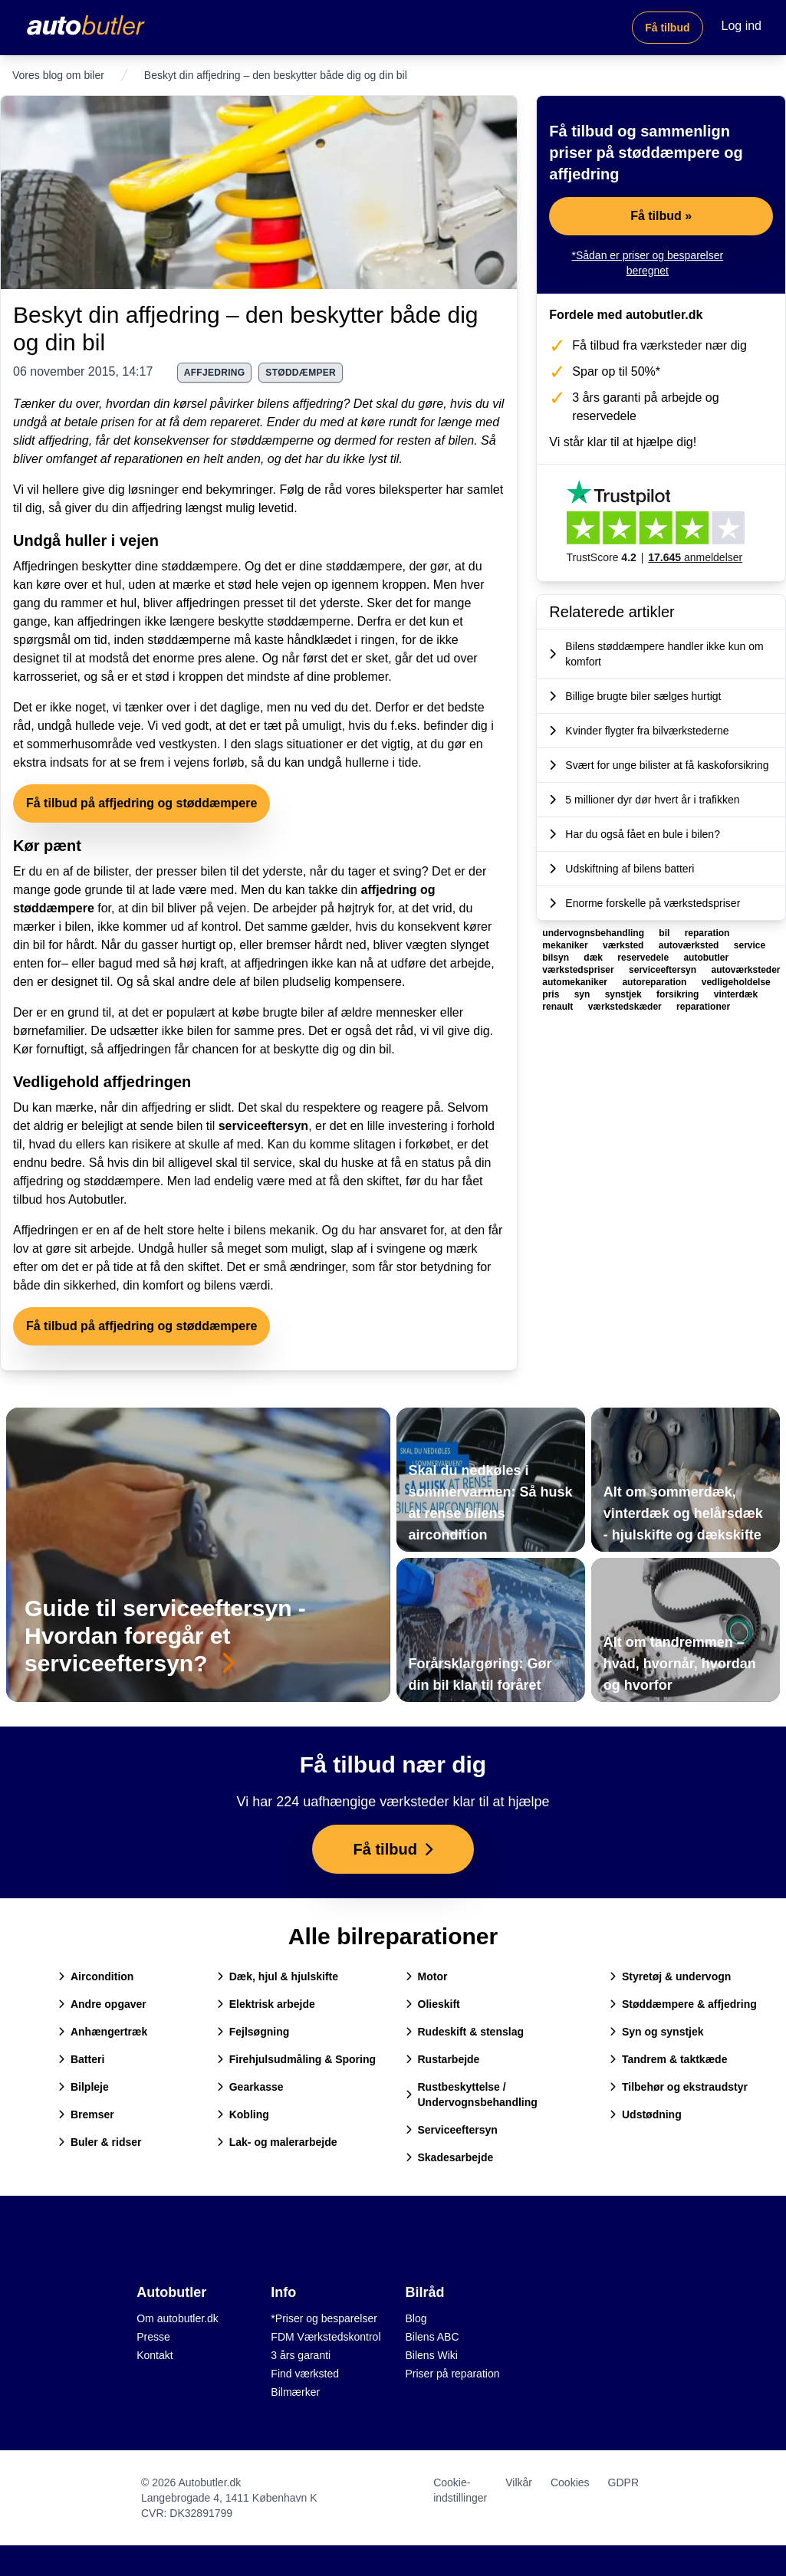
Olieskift (433, 2004)
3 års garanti (301, 2355)
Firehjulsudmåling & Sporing (296, 2059)
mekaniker (566, 945)
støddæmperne (272, 440)
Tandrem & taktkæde (668, 2059)
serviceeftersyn (263, 1125)
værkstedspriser (579, 969)
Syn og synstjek (657, 2032)
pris (551, 994)
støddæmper (300, 372)
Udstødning (646, 2114)
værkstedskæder (626, 1006)
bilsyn (556, 957)
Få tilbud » (661, 215)
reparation (707, 933)
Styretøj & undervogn (670, 1976)
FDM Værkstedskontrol (325, 2337)
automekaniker (576, 982)
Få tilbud (667, 27)
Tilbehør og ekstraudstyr (679, 2087)
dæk (594, 957)
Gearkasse (250, 2087)
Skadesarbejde (450, 2157)
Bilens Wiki (432, 2355)
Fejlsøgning (253, 2032)
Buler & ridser (100, 2142)
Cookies (570, 2482)
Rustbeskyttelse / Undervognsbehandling (472, 2094)
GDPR (623, 2482)
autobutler (705, 957)
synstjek (624, 994)
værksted (624, 945)
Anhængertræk (102, 2032)
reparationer (703, 1006)
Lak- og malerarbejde (277, 2142)
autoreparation (655, 982)
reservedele (644, 957)
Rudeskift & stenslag (465, 2032)
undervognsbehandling (594, 933)
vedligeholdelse (736, 982)
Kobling (243, 2114)
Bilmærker (295, 2392)
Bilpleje (83, 2087)
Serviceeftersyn (452, 2130)
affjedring (214, 372)
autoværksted (690, 945)
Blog (416, 2318)
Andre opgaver (102, 2004)
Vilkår (518, 2482)
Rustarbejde (443, 2059)
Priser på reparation (453, 2373)
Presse (153, 2337)
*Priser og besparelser (324, 2318)
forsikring (679, 994)
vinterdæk (736, 994)
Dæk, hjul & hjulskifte (277, 1976)
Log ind (742, 25)
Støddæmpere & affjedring (683, 2004)
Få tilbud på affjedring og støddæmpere (141, 803)
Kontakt (154, 2355)
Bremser (86, 2114)
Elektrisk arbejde (266, 2004)
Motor (427, 1976)
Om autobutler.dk (177, 2318)
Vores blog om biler (58, 75)
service (749, 945)
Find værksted (305, 2373)
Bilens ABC (432, 2337)
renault (558, 1006)
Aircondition (95, 1976)
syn (583, 994)
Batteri (81, 2059)
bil (665, 933)
